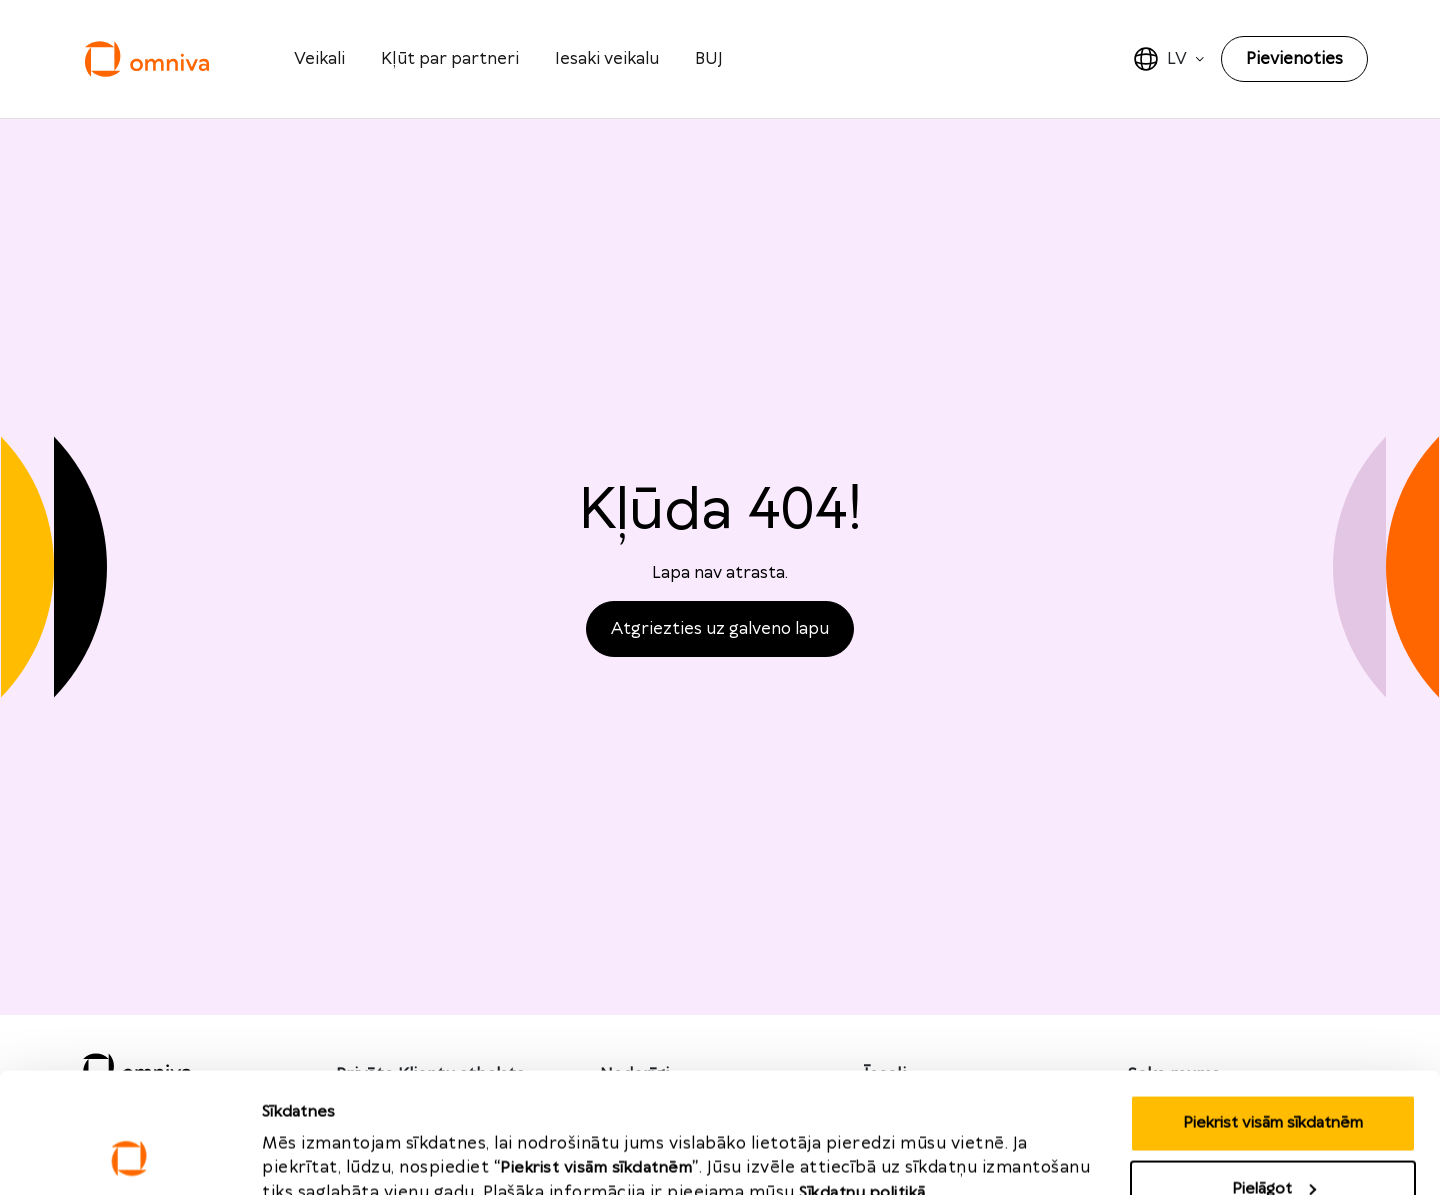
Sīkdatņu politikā (862, 1080)
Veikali (319, 59)
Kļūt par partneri (450, 59)
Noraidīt (1273, 1141)
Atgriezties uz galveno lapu (720, 629)
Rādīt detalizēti (319, 1135)
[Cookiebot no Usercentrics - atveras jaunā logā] (129, 1156)
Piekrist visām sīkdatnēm (1273, 1010)
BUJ (709, 59)
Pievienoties (1294, 59)
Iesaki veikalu (607, 59)
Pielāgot (1274, 1076)
